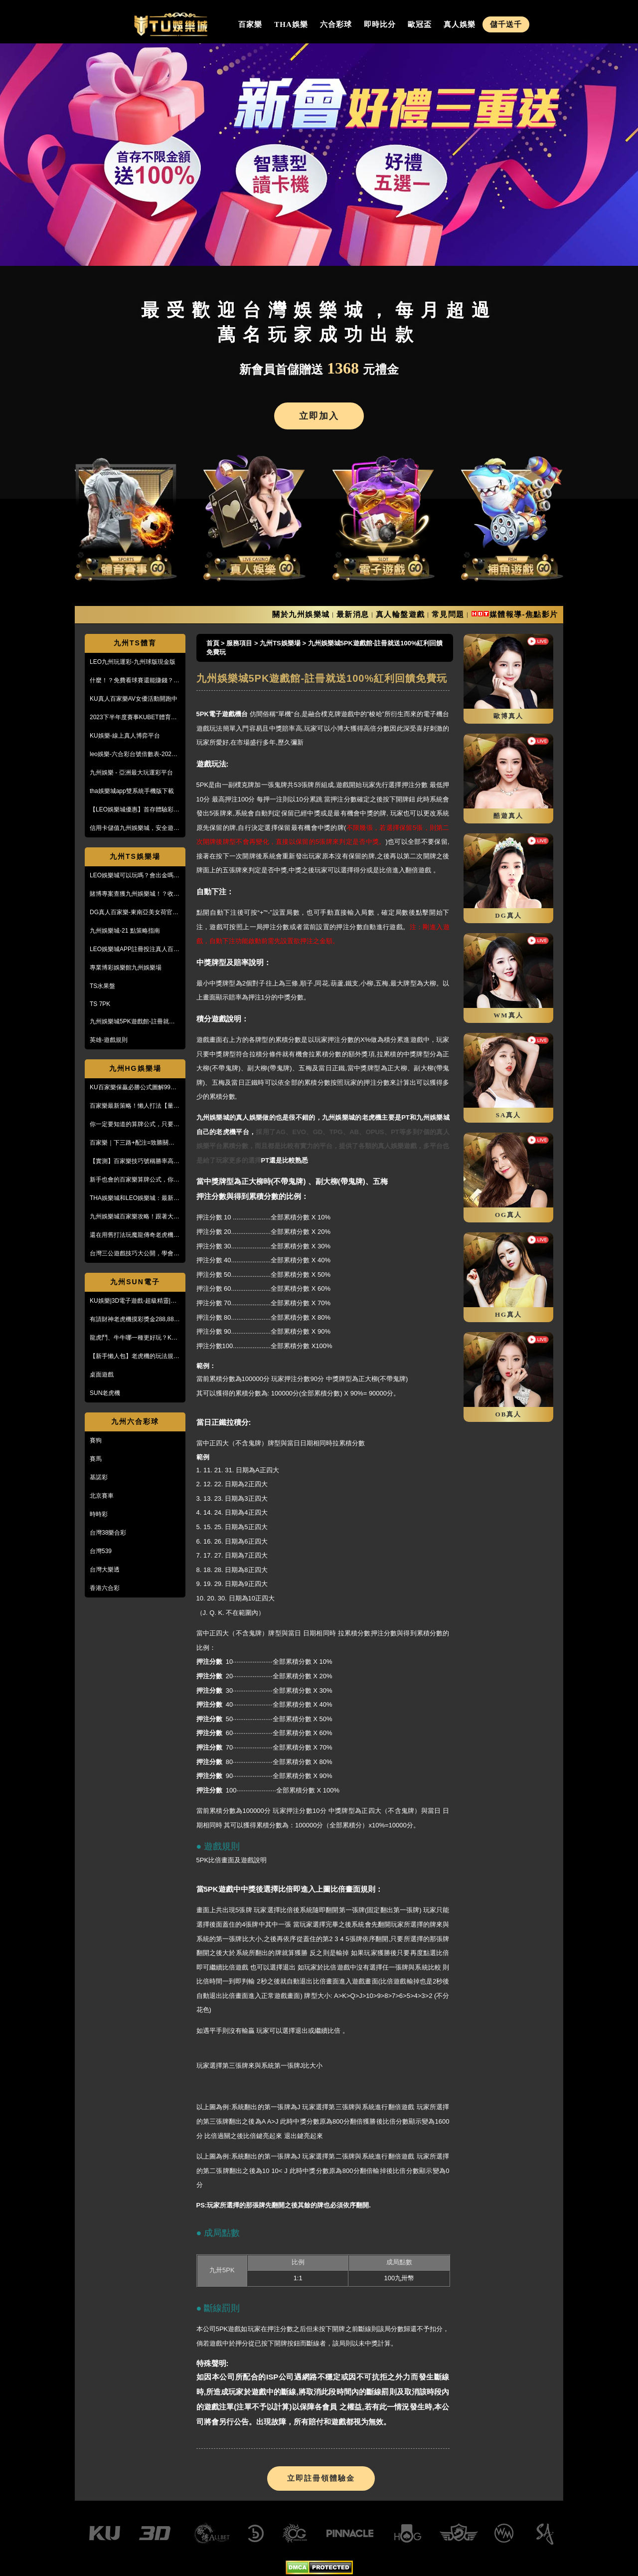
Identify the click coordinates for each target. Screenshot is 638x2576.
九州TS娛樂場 (135, 856)
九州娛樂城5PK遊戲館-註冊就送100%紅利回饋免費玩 (132, 1022)
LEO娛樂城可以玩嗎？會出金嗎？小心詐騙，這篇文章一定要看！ (134, 876)
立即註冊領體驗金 (321, 2478)
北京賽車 (102, 1495)
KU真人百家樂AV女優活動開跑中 (133, 698)
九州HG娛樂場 (135, 1068)
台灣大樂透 (105, 1569)
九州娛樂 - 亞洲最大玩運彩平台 (131, 772)
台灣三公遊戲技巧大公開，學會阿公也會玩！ (134, 1254)
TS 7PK (100, 1003)
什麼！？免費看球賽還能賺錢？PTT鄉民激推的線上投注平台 (131, 681)
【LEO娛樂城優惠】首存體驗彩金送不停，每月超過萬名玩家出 (134, 810)
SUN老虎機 (105, 1392)
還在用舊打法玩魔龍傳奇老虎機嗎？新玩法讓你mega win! (131, 1235)
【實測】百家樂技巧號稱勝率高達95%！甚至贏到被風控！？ (134, 1162)
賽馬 (96, 1458)
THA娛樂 (291, 24)
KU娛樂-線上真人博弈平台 (125, 735)
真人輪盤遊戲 (400, 614)
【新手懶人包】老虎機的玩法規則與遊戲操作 (134, 1357)
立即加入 (319, 416)
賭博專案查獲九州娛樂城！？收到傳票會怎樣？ (134, 894)
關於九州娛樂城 (301, 614)
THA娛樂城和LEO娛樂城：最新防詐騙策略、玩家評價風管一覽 (134, 1198)
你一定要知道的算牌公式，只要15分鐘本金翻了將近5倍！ (135, 1125)
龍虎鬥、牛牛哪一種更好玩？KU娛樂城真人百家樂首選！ (133, 1338)
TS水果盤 (102, 986)
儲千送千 (506, 24)
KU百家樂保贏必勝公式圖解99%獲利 (133, 1088)
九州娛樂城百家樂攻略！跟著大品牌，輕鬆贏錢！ (134, 1217)
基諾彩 (99, 1477)
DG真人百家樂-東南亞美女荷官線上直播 (134, 913)
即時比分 (380, 24)
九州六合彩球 (135, 1421)
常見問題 (448, 614)
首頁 (212, 643)
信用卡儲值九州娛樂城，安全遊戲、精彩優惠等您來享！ (131, 828)
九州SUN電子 (135, 1282)
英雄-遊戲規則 (109, 1039)
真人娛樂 (460, 24)
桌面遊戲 (102, 1374)
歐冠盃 (420, 24)
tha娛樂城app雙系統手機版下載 (132, 791)
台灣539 (101, 1551)
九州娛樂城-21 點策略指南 (125, 930)
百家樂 (250, 24)
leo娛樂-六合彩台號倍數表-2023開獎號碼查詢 (132, 755)
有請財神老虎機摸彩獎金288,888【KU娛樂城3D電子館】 (133, 1320)
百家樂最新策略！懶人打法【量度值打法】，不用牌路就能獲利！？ (134, 1106)
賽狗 (96, 1440)
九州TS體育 (135, 643)
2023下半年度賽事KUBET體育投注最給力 (133, 718)
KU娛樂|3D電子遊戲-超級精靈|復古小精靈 (133, 1301)
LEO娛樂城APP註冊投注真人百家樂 (134, 950)
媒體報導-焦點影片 (524, 614)
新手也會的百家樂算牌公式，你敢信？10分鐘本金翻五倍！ (134, 1180)
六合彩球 (336, 24)
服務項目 (239, 643)
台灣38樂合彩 (108, 1532)
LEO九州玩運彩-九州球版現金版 (132, 661)
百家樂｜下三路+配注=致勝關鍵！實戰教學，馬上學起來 (135, 1143)
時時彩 (99, 1514)
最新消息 (352, 614)
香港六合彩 (105, 1588)
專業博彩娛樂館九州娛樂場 (125, 967)
